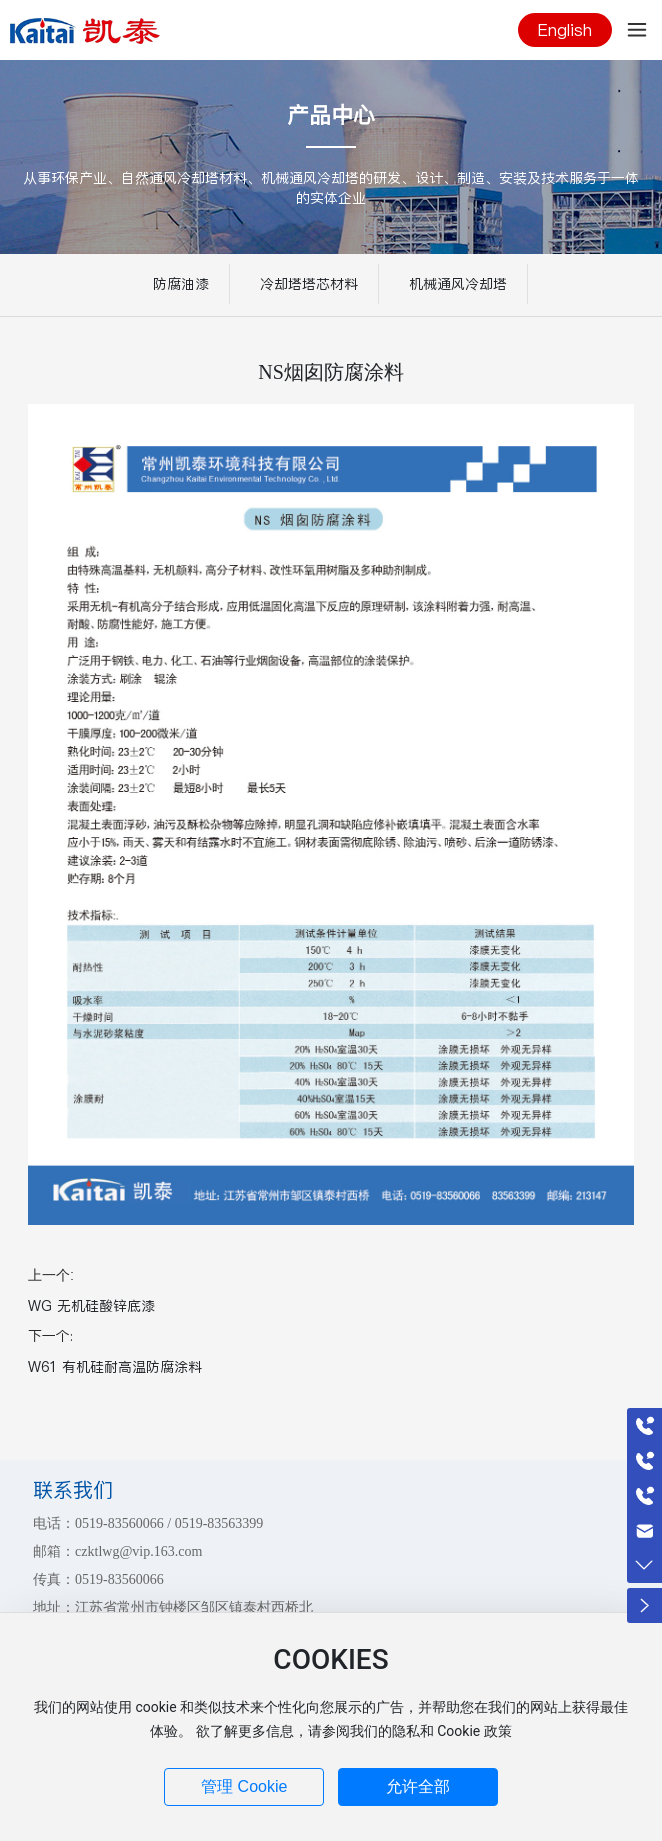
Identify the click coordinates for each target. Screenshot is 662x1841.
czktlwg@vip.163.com (138, 1551)
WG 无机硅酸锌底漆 (91, 1306)
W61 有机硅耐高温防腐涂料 (115, 1367)
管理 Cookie (244, 1786)
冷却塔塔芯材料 (309, 284)
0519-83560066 (119, 1523)
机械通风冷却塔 (458, 284)
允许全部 (418, 1786)
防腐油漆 (181, 284)
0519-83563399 (219, 1523)
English (565, 30)
